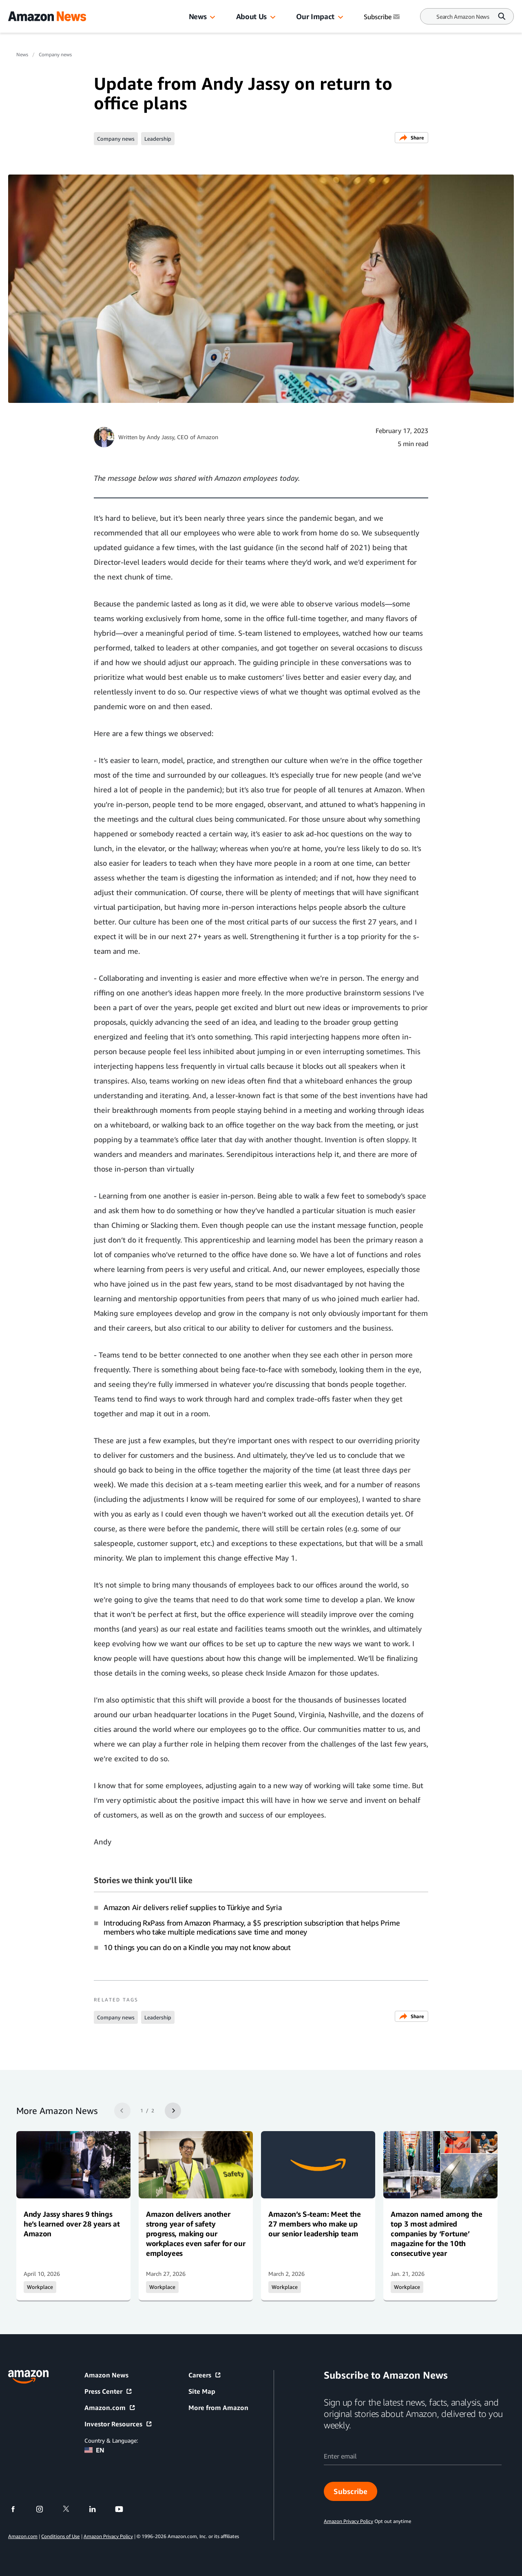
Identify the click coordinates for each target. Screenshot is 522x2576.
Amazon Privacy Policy (108, 2536)
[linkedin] (98, 2509)
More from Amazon (218, 2408)
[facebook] (18, 2509)
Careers (204, 2375)
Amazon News (106, 2375)
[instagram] (45, 2509)
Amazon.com (110, 2408)
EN (94, 2450)
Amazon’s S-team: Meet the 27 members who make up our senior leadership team (314, 2223)
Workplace (40, 2287)
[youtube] (124, 2509)
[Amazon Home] (47, 16)
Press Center (108, 2391)
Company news (55, 54)
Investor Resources (118, 2424)
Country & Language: (111, 2440)
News (198, 16)
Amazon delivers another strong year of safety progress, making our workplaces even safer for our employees (195, 2233)
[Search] (463, 16)
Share (411, 137)
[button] (212, 17)
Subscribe (350, 2491)
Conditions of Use (60, 2536)
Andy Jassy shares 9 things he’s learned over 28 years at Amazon (71, 2223)
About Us (251, 16)
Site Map (201, 2391)
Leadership (157, 138)
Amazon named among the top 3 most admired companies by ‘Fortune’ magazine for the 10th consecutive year (436, 2233)
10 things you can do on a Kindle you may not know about (197, 1947)
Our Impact (315, 16)
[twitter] (71, 2509)
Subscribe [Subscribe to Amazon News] (382, 17)
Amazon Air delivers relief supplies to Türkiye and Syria (192, 1907)
